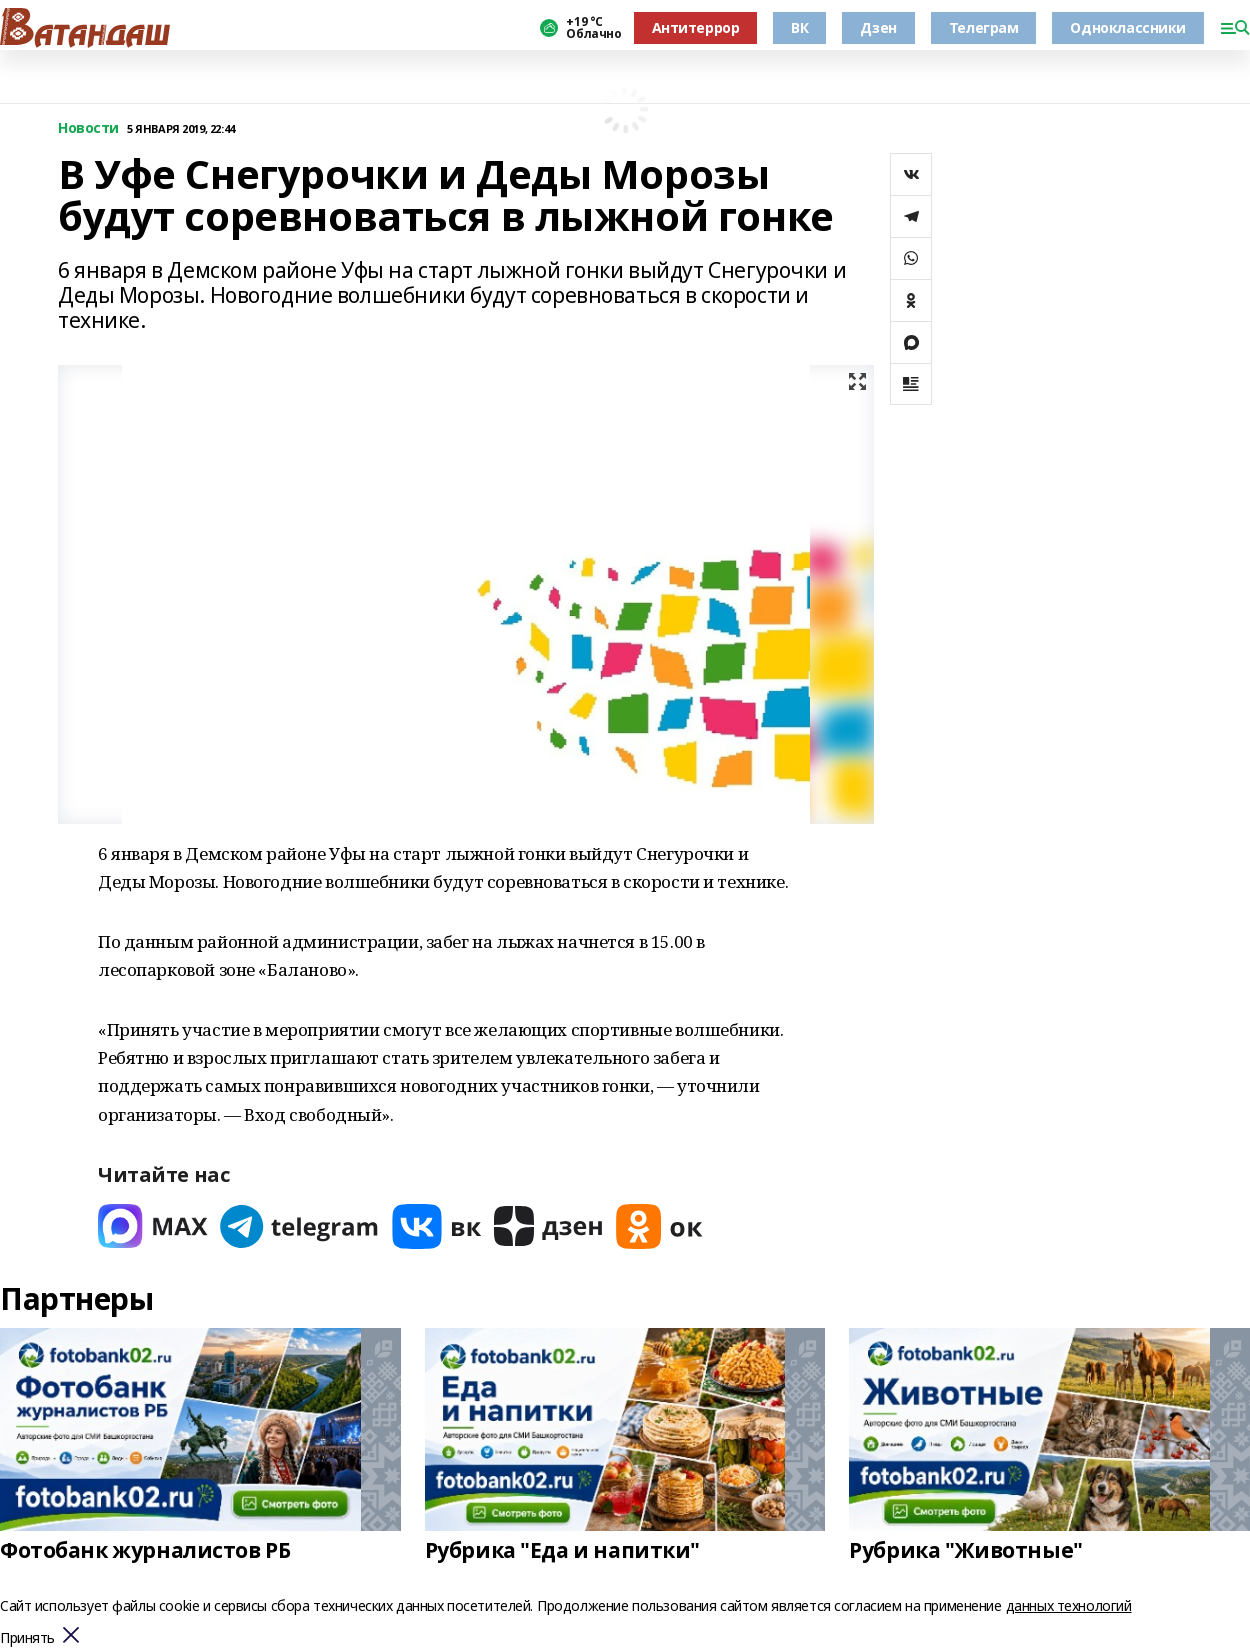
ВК (799, 27)
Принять (27, 1638)
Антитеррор (696, 27)
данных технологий (1069, 1605)
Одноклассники (1128, 27)
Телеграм (984, 27)
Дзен (878, 27)
